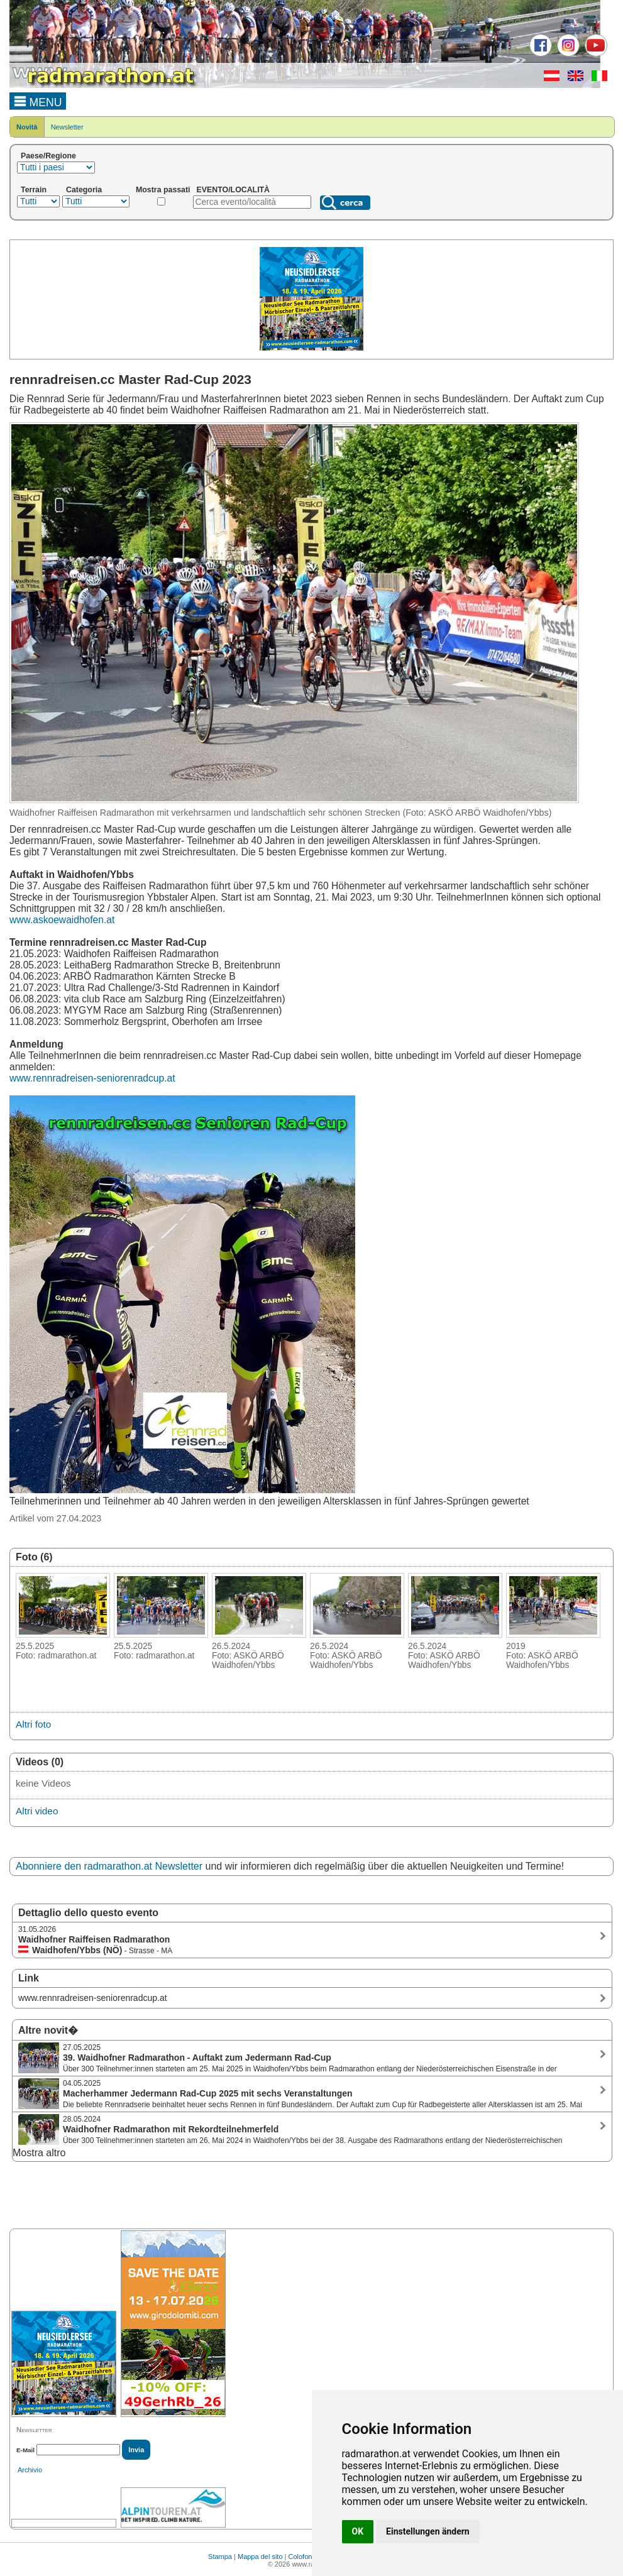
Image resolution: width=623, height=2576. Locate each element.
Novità (27, 127)
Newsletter (67, 127)
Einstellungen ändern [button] (428, 2531)
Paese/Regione (48, 155)
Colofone (302, 2556)
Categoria (84, 189)
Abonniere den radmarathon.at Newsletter (109, 1866)
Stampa (220, 2556)
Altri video (37, 1811)
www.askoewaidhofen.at (61, 919)
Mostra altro (39, 2152)
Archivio (30, 2470)
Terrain (34, 189)
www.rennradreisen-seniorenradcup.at (92, 1078)
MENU (38, 100)
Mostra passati (163, 189)
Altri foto (33, 1724)
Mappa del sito (260, 2556)
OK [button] (358, 2531)
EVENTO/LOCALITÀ (233, 189)
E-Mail (25, 2450)
